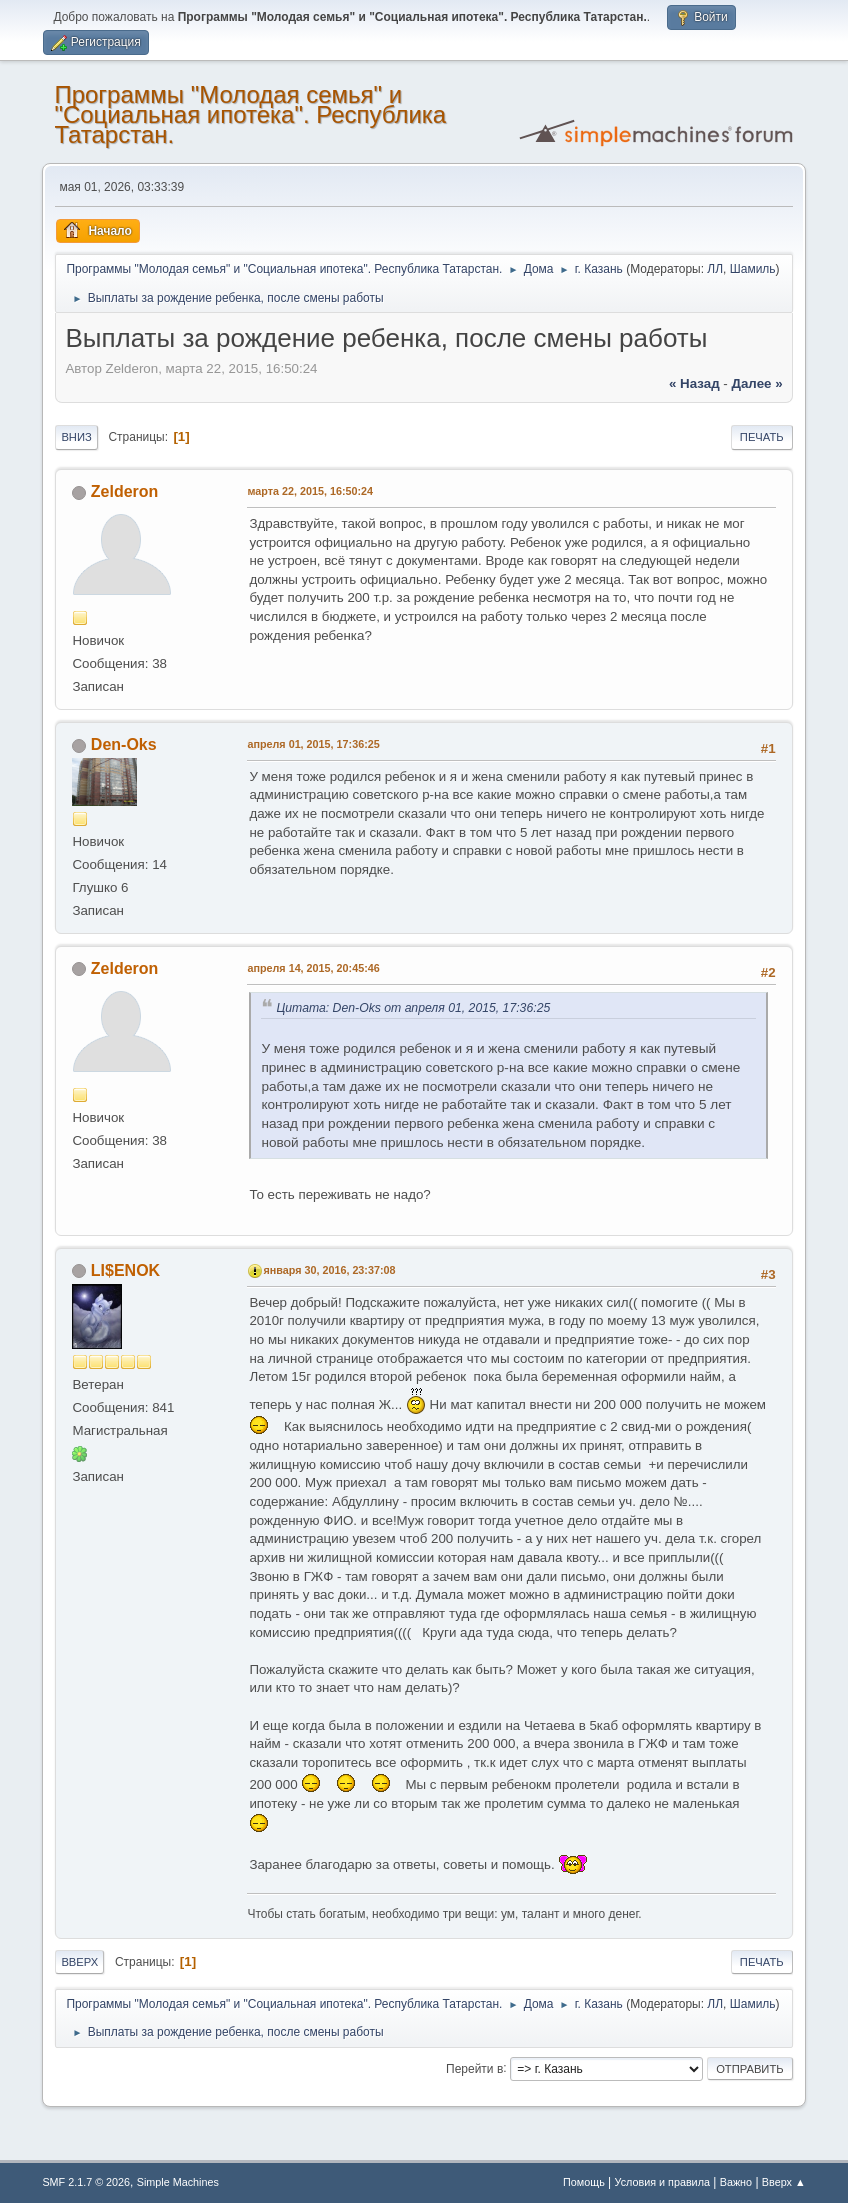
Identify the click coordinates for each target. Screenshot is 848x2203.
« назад (694, 383)
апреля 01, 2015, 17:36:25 (313, 744)
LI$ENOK (125, 1270)
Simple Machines (178, 2182)
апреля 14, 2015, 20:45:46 (313, 968)
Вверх (79, 1962)
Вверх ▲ (784, 2182)
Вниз (76, 437)
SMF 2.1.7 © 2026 (86, 2182)
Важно (736, 2182)
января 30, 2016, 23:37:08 (329, 1270)
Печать (762, 437)
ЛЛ (715, 269)
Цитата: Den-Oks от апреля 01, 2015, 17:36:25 (413, 1008)
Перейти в (474, 2068)
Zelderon (125, 491)
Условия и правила (662, 2182)
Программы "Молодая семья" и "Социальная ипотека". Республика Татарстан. (250, 114)
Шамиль (753, 269)
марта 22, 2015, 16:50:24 (310, 491)
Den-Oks (124, 744)
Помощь (584, 2182)
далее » (756, 383)
